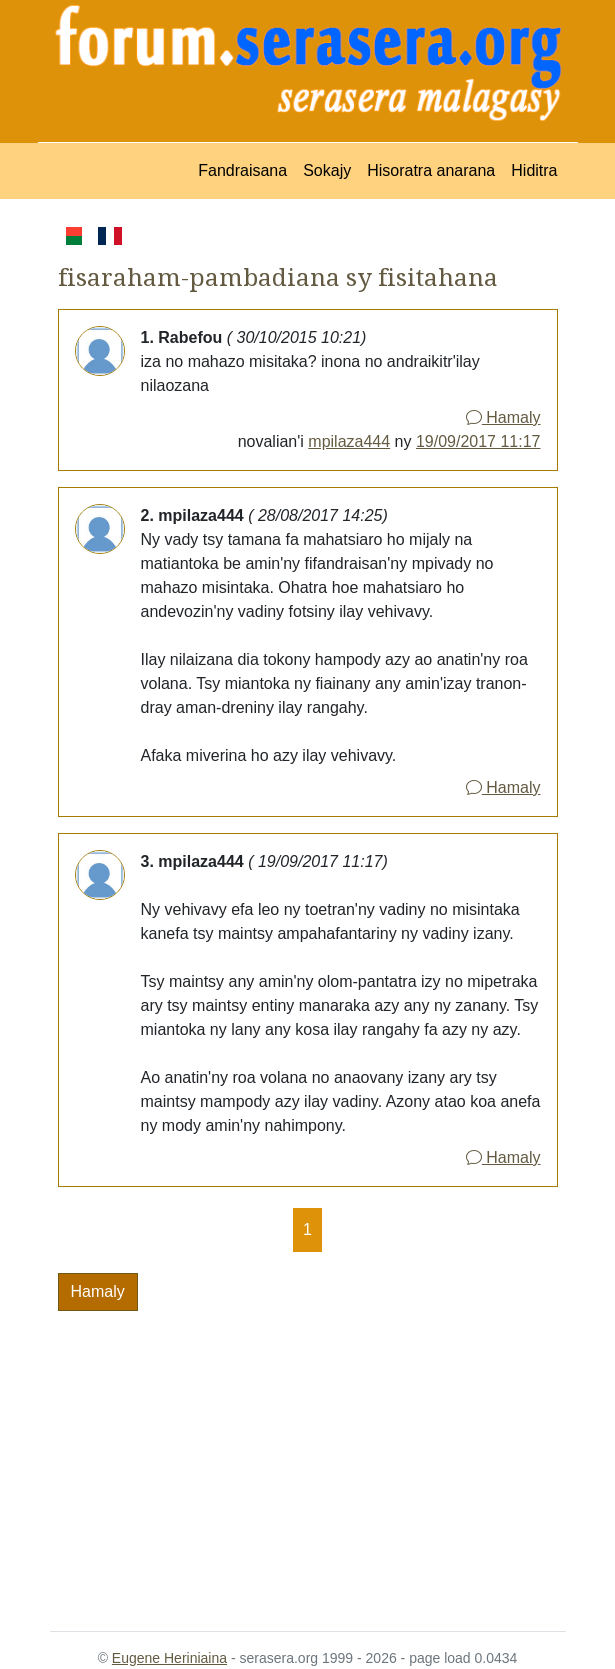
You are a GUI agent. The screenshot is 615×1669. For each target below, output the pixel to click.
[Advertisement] (308, 1459)
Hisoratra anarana (431, 170)
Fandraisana (242, 170)
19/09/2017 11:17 (478, 441)
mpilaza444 (349, 441)
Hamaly (503, 417)
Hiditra (534, 170)
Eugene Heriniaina (169, 1658)
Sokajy (327, 170)
